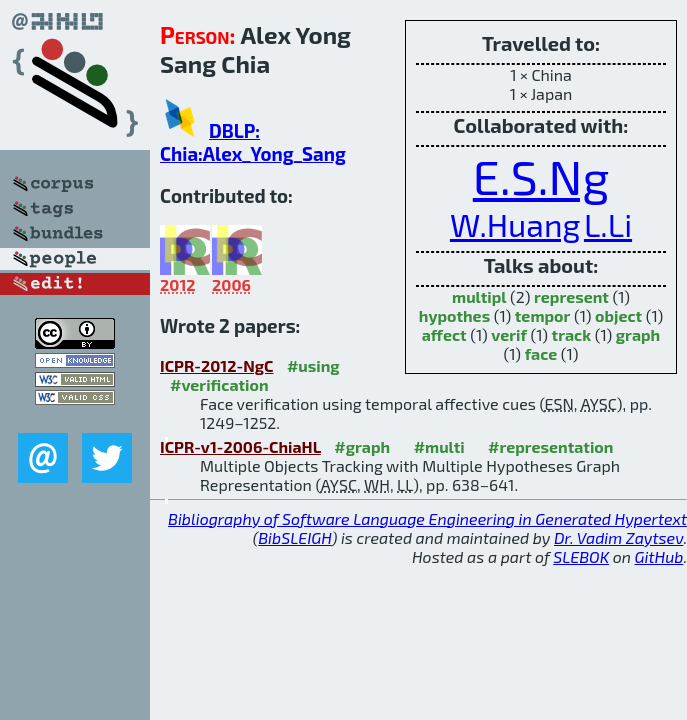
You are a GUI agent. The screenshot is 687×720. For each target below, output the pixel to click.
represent (571, 296)
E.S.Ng (541, 176)
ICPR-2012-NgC (216, 365)
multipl (479, 296)
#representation (550, 446)
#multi (439, 446)
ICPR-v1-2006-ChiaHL (240, 446)
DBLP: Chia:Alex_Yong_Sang (253, 142)
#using (313, 365)
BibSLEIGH (294, 537)
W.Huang (515, 224)
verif (509, 334)
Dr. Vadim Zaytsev (618, 537)
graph (638, 334)
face (541, 353)
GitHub (659, 556)
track (572, 334)
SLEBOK (581, 556)
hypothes (454, 315)
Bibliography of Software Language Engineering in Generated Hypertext (427, 518)
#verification (219, 384)
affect (444, 334)
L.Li (608, 224)
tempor (543, 315)
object (618, 315)
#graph (362, 446)
